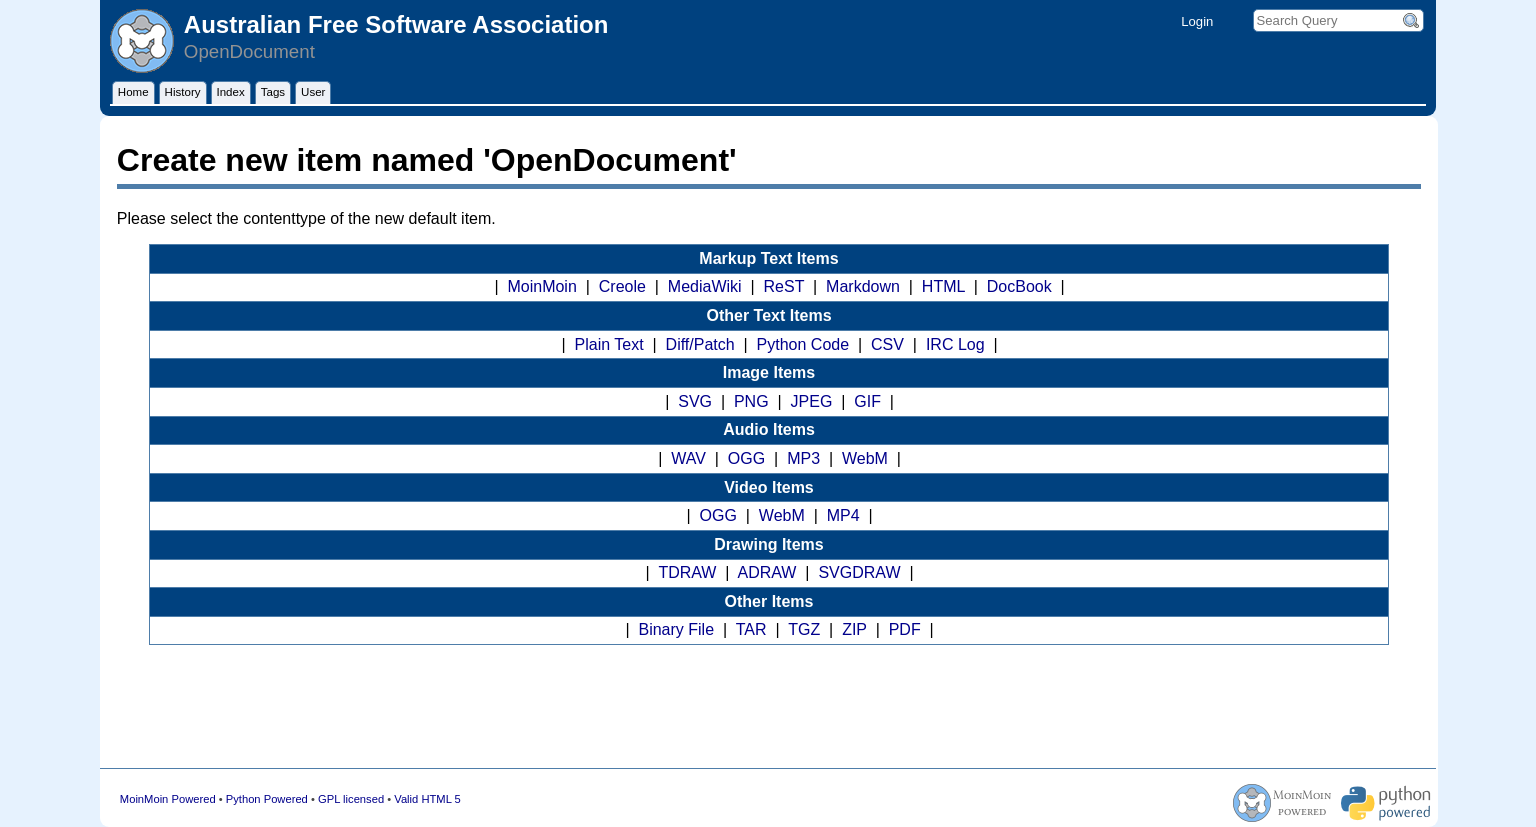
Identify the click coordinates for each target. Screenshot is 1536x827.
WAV (688, 458)
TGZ (804, 629)
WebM (865, 458)
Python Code (803, 344)
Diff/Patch (700, 344)
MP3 (803, 458)
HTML (943, 286)
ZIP (854, 629)
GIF (867, 401)
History (183, 92)
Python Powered (267, 799)
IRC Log (955, 344)
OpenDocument (249, 51)
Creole (622, 286)
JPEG (812, 401)
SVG (695, 401)
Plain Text (609, 344)
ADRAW (767, 572)
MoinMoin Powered (168, 799)
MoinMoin (541, 286)
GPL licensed (351, 799)
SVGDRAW (859, 572)
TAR (751, 629)
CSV (887, 344)
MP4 (843, 515)
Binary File (676, 629)
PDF (905, 629)
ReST (784, 286)
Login (1197, 21)
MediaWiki (705, 286)
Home (133, 92)
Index (231, 92)
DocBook (1019, 286)
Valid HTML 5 (427, 799)
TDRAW (687, 572)
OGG (746, 458)
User (313, 92)
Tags (273, 92)
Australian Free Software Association (396, 24)
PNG (751, 401)
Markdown (863, 286)
